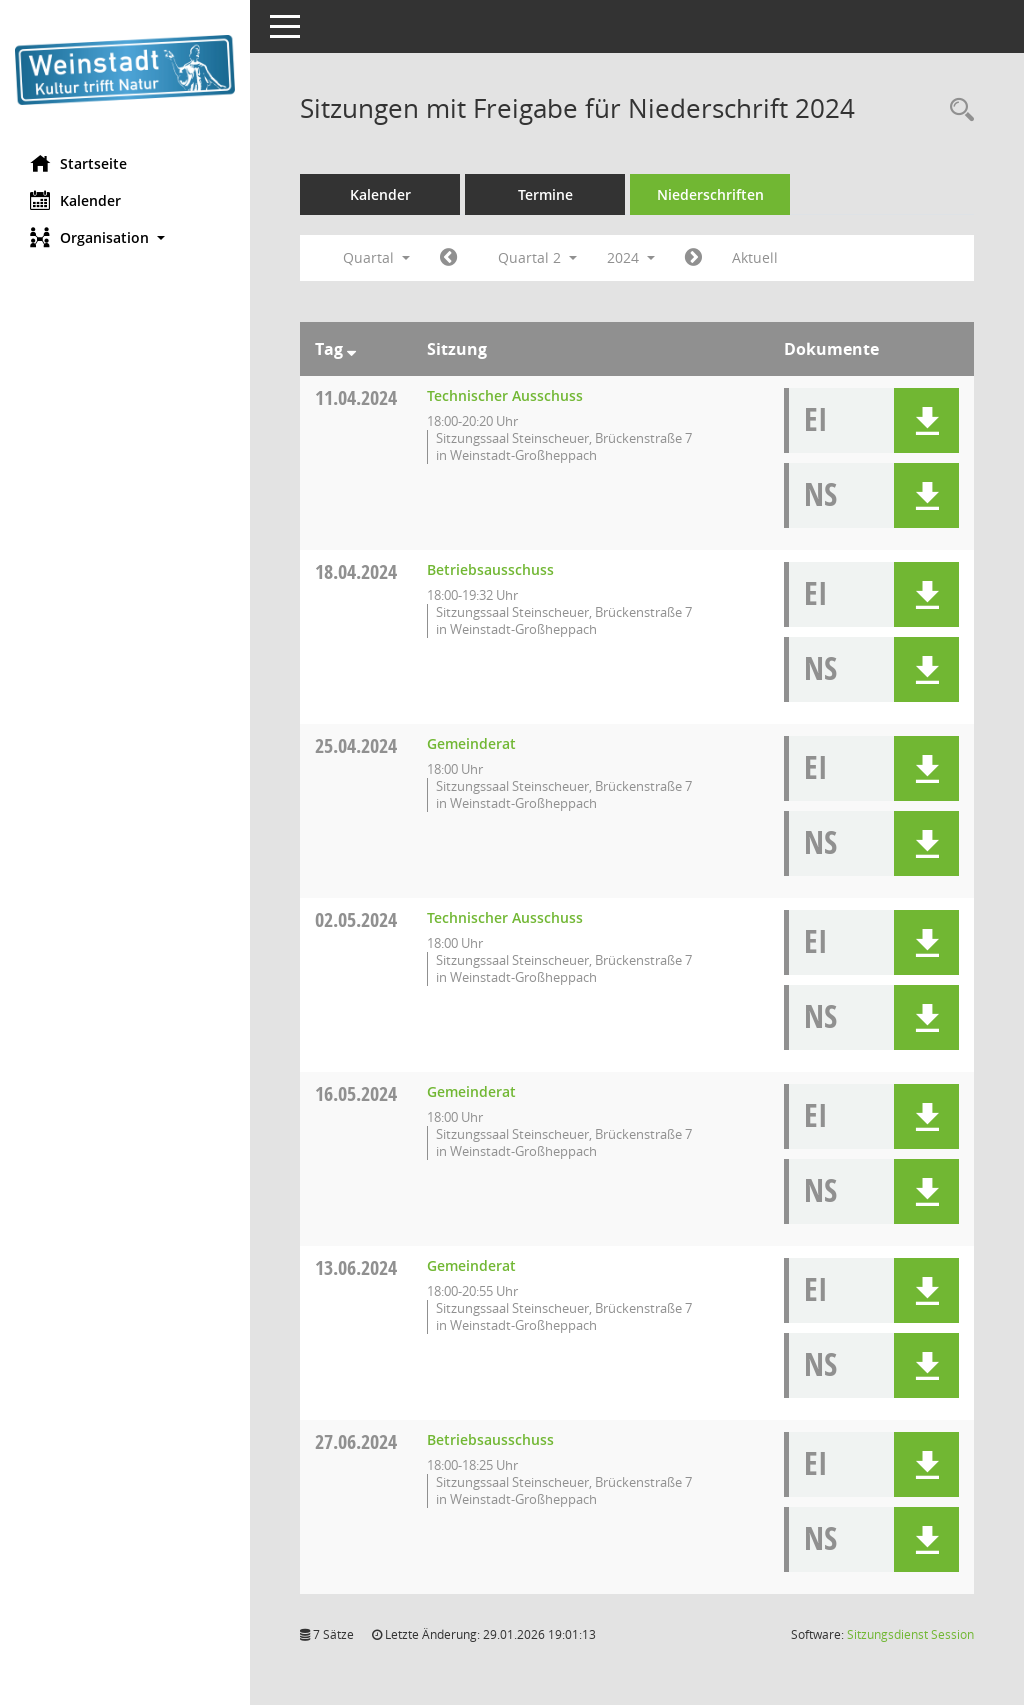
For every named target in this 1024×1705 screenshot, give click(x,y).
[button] (125, 237)
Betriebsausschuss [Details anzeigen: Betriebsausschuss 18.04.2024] (490, 569)
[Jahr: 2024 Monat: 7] (693, 258)
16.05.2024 (356, 1093)
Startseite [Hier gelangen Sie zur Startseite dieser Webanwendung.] (78, 163)
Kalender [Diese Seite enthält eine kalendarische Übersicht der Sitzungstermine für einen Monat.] (75, 200)
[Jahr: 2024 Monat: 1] (448, 258)
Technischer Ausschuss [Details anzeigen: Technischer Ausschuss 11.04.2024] (505, 395)
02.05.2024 (356, 919)
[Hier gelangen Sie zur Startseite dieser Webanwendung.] (125, 70)
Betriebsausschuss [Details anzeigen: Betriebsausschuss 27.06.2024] (490, 1439)
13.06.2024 (356, 1267)
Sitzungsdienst (910, 1634)
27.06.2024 (356, 1441)
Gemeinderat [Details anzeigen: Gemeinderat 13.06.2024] (471, 1265)
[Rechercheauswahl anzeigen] (957, 110)
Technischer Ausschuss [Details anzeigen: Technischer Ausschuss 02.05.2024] (505, 917)
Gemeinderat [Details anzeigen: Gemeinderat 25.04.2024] (471, 743)
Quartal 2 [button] (537, 257)
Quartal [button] (376, 257)
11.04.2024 (356, 397)
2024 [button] (631, 257)
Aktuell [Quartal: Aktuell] (755, 257)
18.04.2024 (356, 571)
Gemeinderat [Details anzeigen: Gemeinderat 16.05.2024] (471, 1091)
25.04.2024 (356, 745)
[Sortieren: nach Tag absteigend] (351, 349)
